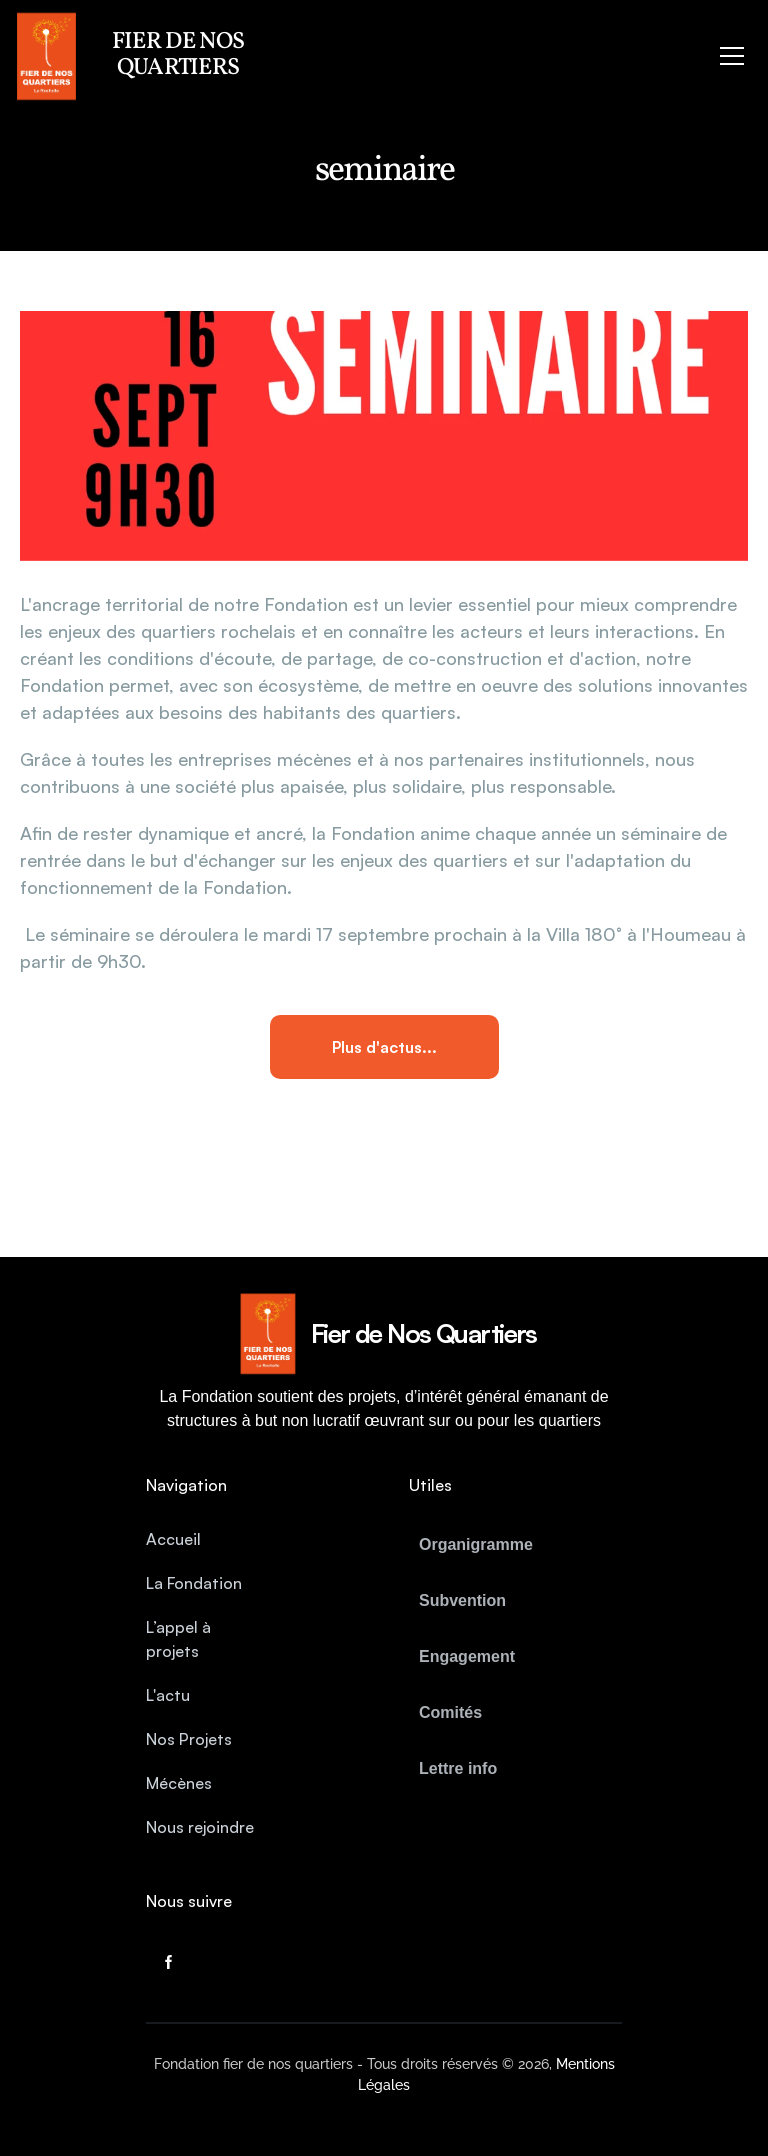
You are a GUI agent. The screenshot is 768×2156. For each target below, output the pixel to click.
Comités (450, 1712)
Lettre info (458, 1768)
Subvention (462, 1600)
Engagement (467, 1656)
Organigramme (476, 1544)
